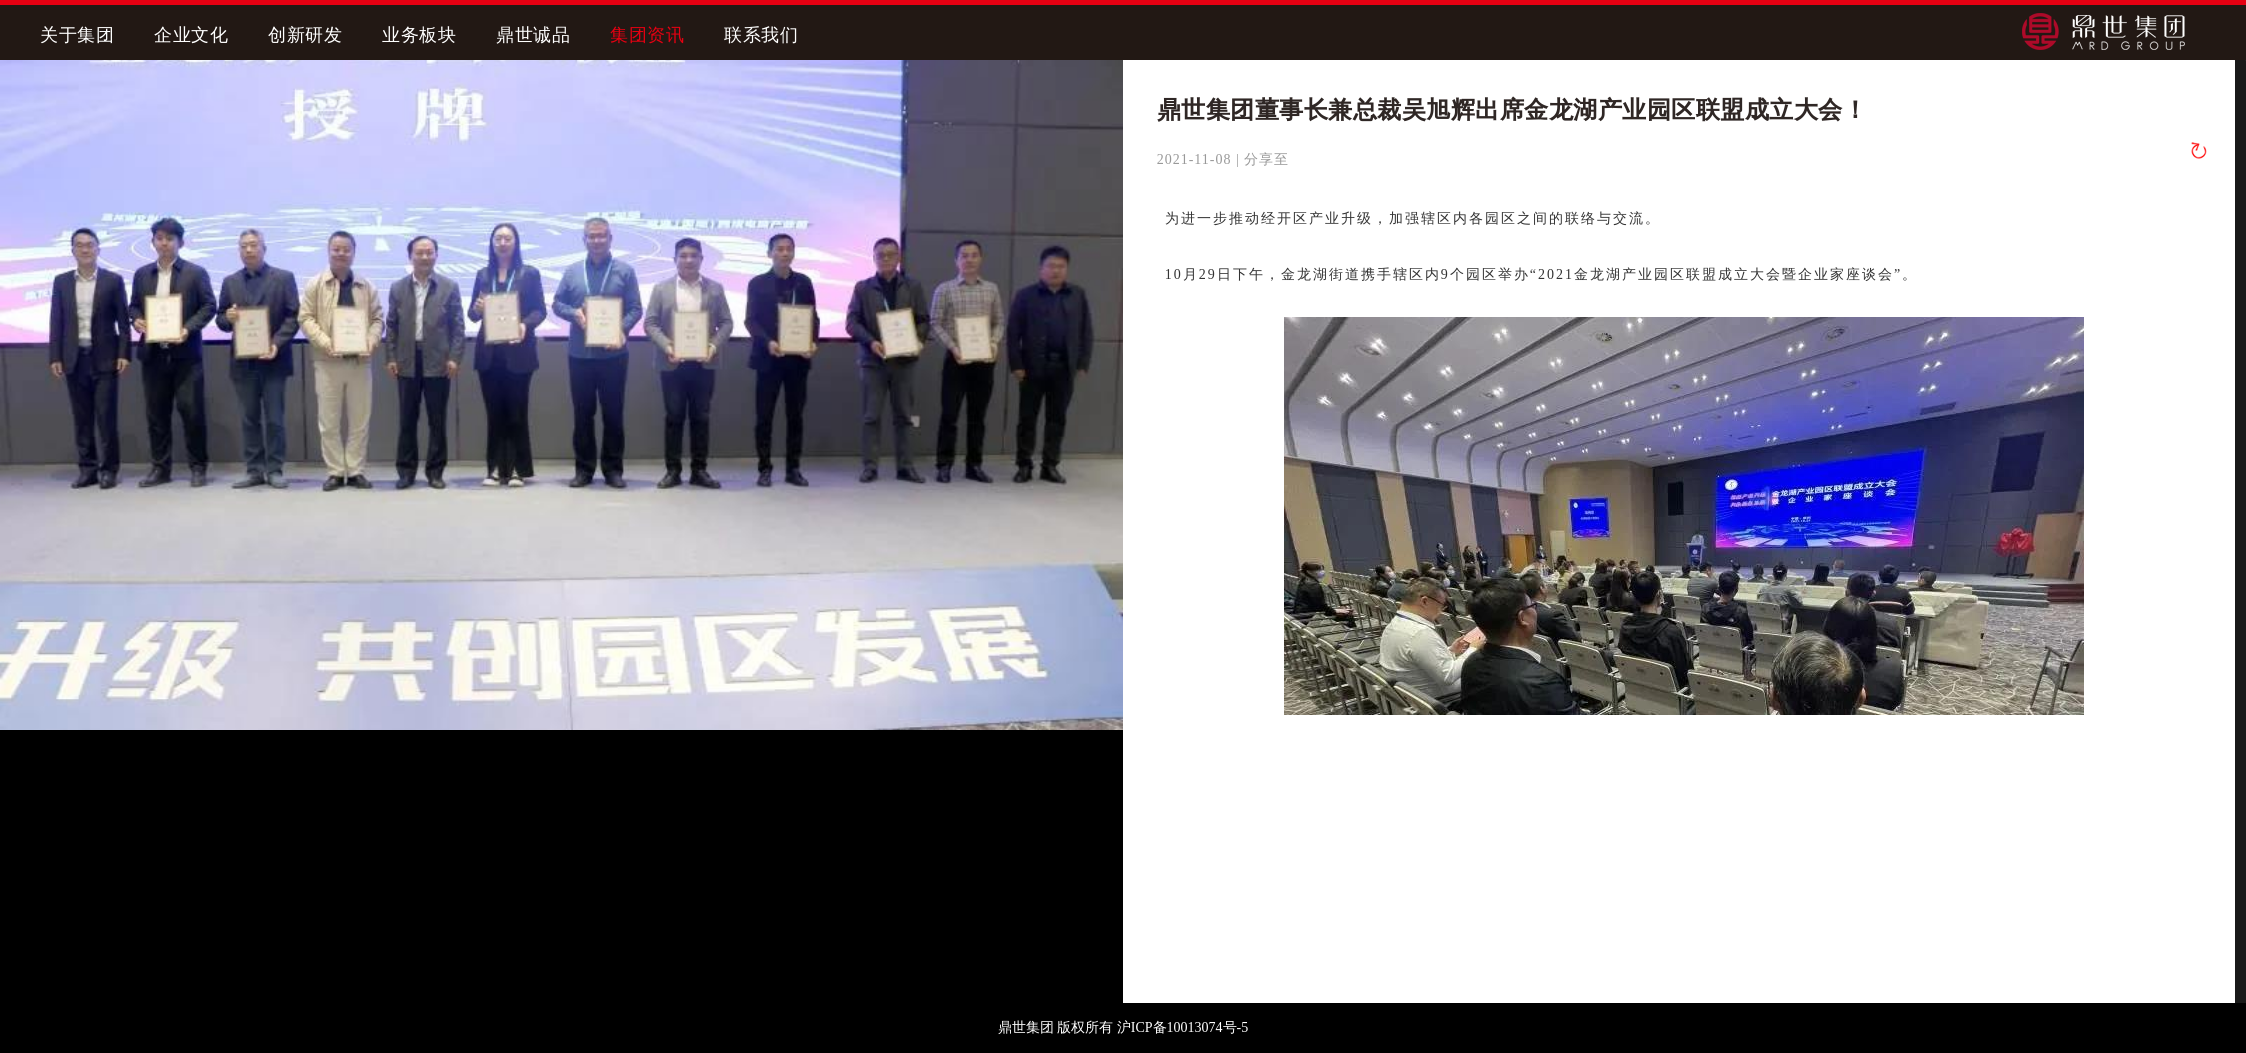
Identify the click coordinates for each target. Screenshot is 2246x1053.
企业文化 (191, 35)
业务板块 (419, 35)
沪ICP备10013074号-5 (1182, 1027)
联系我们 (761, 35)
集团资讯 (647, 35)
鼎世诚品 (533, 35)
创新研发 (305, 35)
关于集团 (77, 35)
